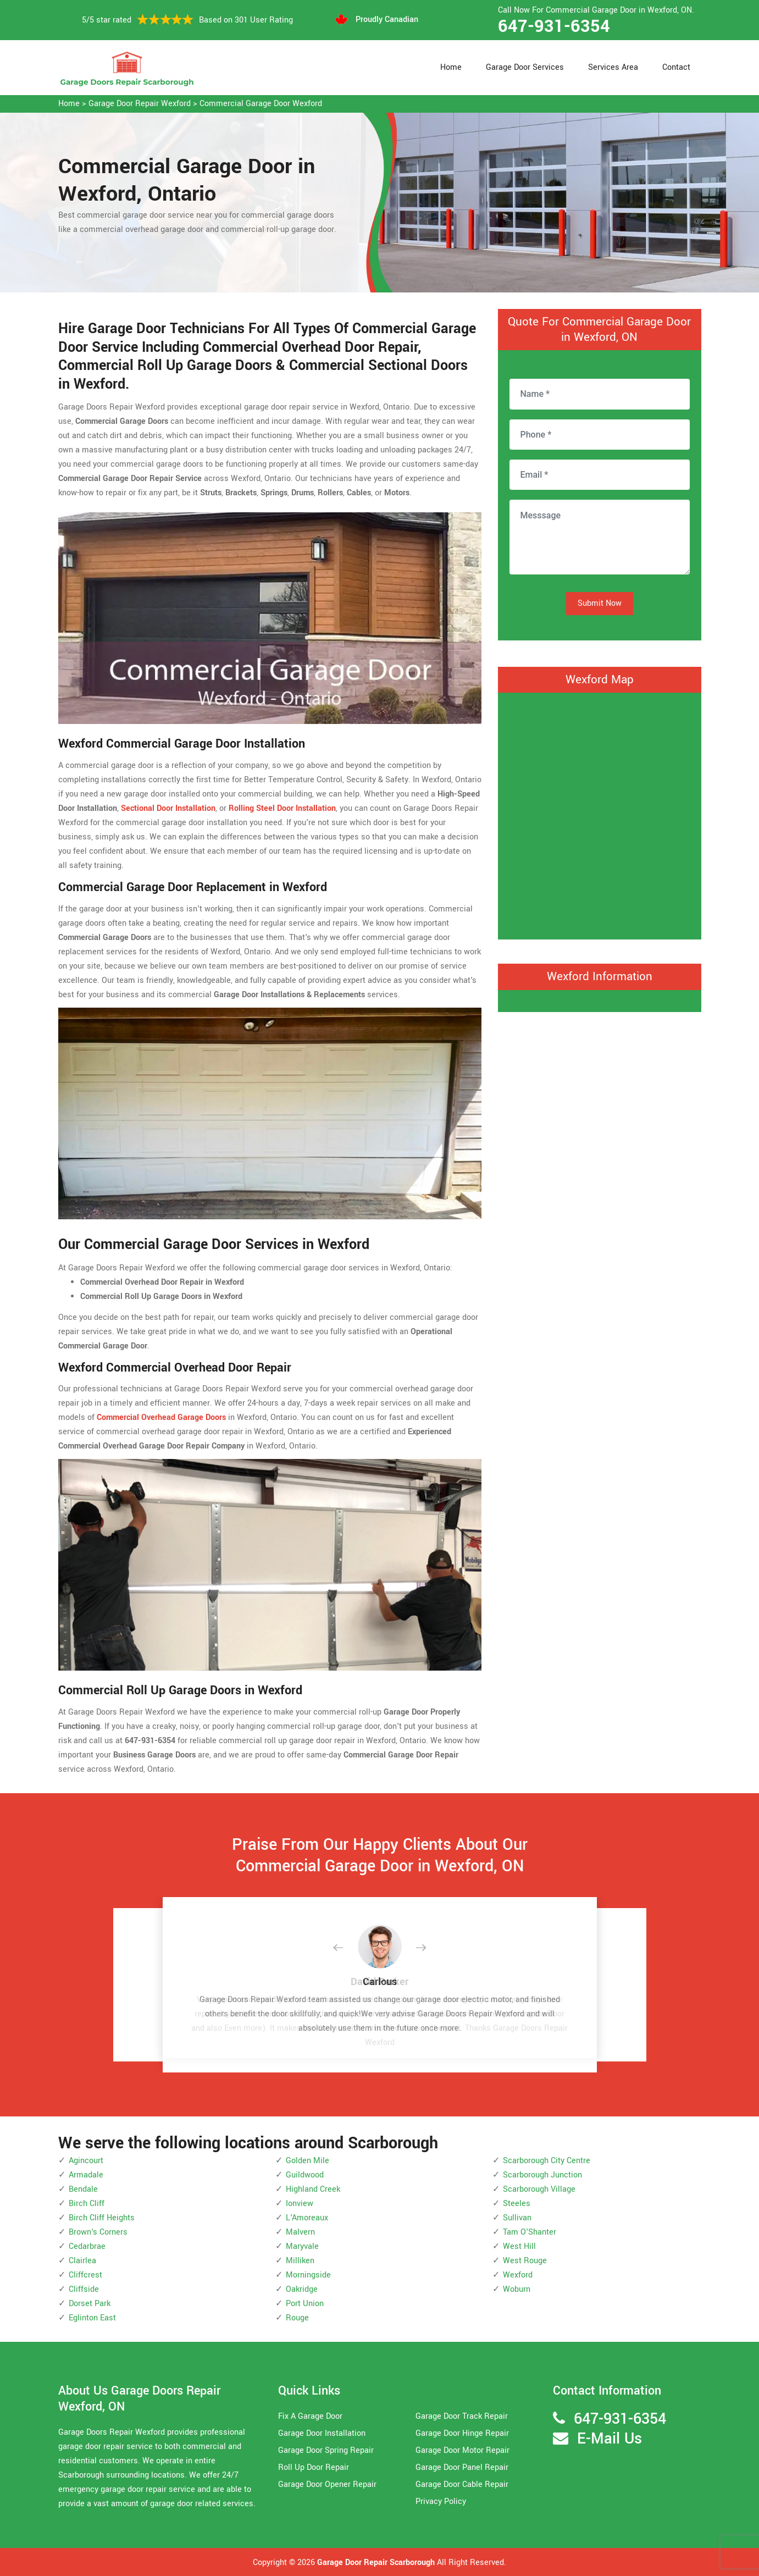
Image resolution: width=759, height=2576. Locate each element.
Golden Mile (307, 2160)
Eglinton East (92, 2318)
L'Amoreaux (307, 2218)
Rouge (297, 2318)
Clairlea (82, 2261)
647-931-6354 (554, 26)
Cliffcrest (85, 2275)
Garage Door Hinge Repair (462, 2433)
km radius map (599, 814)
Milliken (300, 2261)
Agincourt (86, 2160)
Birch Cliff (86, 2203)
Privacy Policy (440, 2501)
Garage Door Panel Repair (461, 2467)
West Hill (519, 2246)
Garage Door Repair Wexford (139, 103)
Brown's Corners (98, 2232)
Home (451, 67)
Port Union (305, 2303)
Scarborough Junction (542, 2175)
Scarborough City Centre (546, 2160)
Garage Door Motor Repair (462, 2450)
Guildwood (305, 2175)
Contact (676, 67)
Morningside (308, 2275)
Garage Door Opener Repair (327, 2484)
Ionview (299, 2203)
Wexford (518, 2275)
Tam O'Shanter (529, 2232)
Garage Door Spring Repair (326, 2450)
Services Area (613, 67)
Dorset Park (89, 2303)
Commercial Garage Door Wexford (261, 103)
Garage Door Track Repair (461, 2416)
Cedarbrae (87, 2246)
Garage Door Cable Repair (461, 2484)
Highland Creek (313, 2189)
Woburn (516, 2289)
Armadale (86, 2175)
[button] (347, 1948)
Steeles (516, 2203)
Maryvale (302, 2246)
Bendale (83, 2189)
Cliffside (84, 2289)
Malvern (300, 2232)
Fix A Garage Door (310, 2416)
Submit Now (600, 603)
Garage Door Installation (321, 2433)
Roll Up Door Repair (313, 2467)
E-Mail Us (609, 2439)
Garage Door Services (525, 67)
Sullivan (517, 2218)
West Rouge (525, 2261)
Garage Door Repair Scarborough (376, 2562)
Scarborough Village (539, 2189)
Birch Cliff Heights (102, 2218)
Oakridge (302, 2289)
